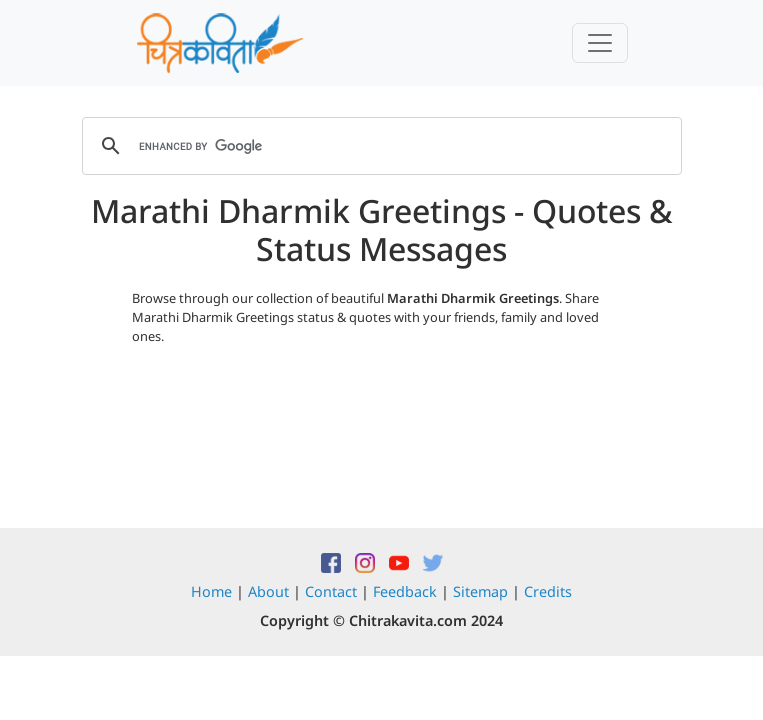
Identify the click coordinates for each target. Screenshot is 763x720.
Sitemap (480, 591)
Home (211, 591)
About (268, 591)
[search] (379, 146)
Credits (548, 591)
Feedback (405, 591)
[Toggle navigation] (600, 43)
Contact (331, 591)
